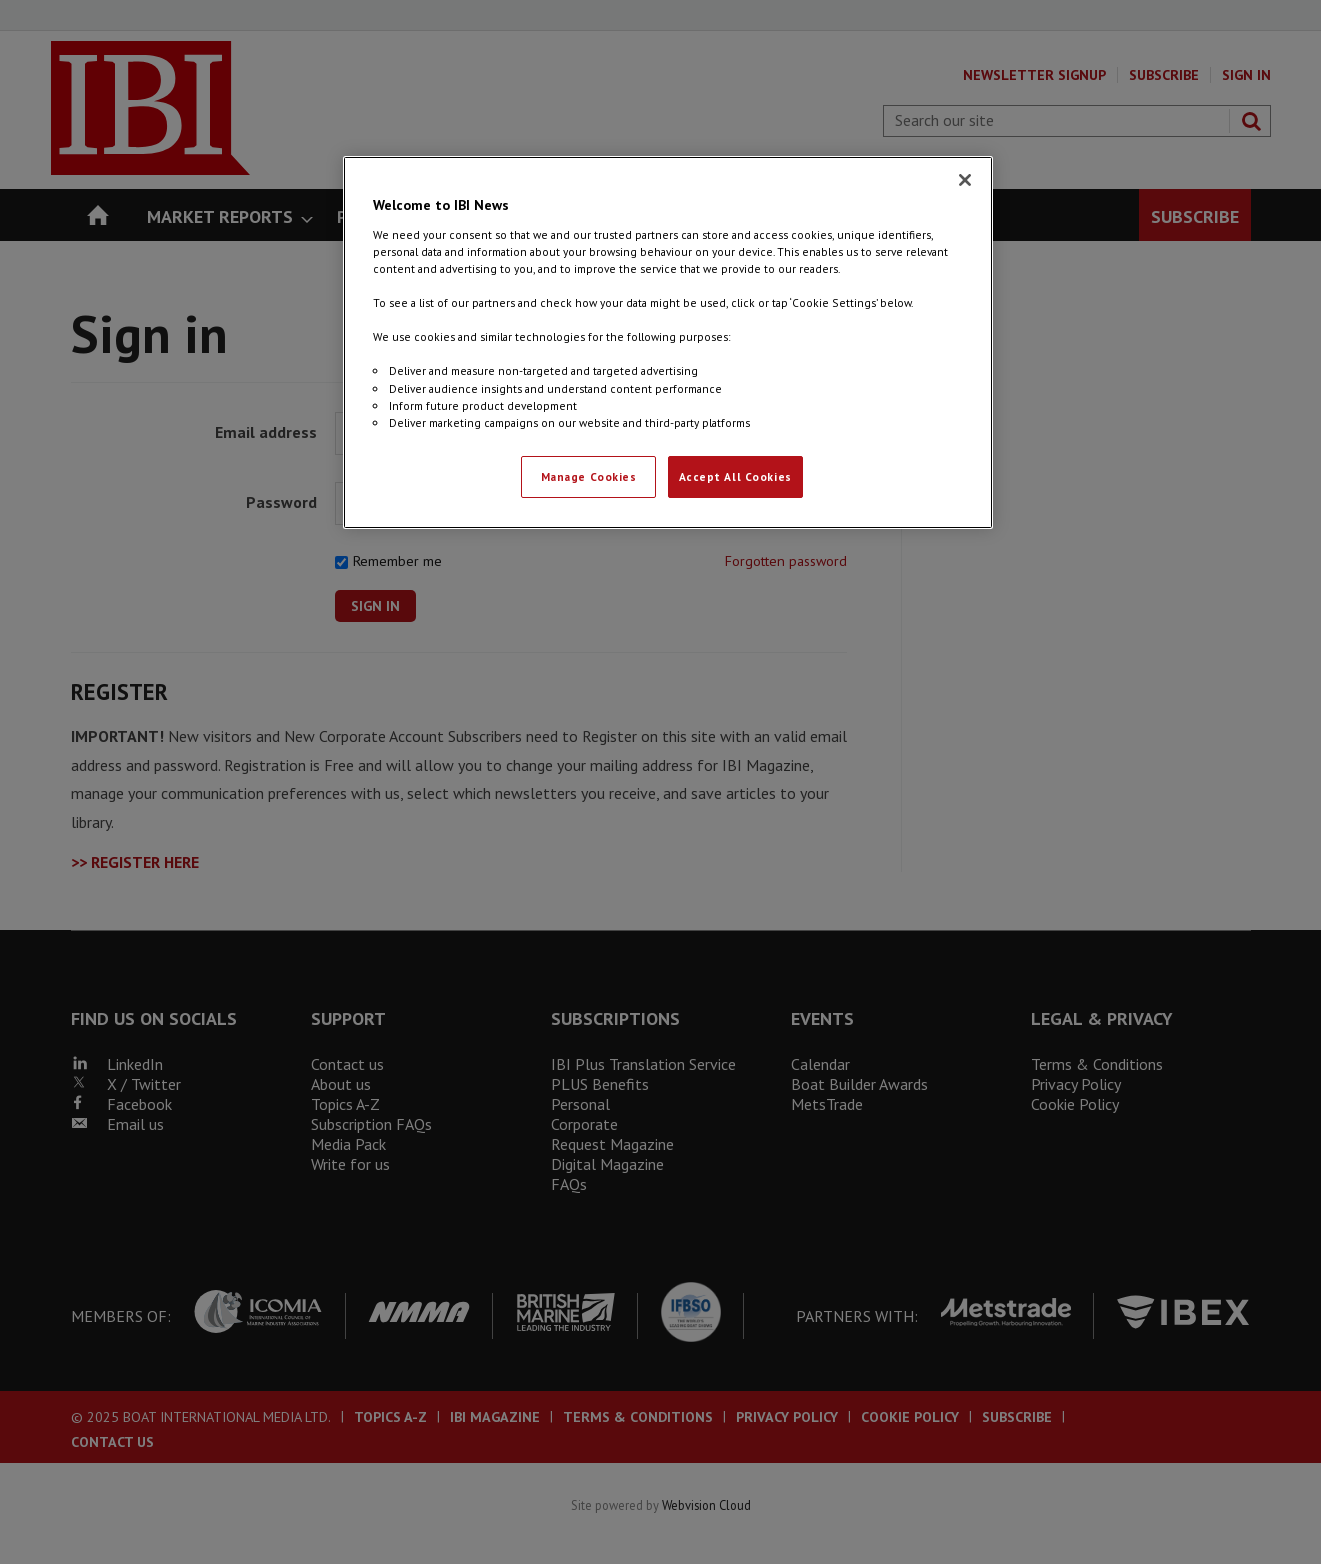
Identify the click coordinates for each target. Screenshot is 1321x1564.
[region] (668, 342)
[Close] (965, 180)
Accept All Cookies (735, 476)
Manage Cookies (589, 476)
